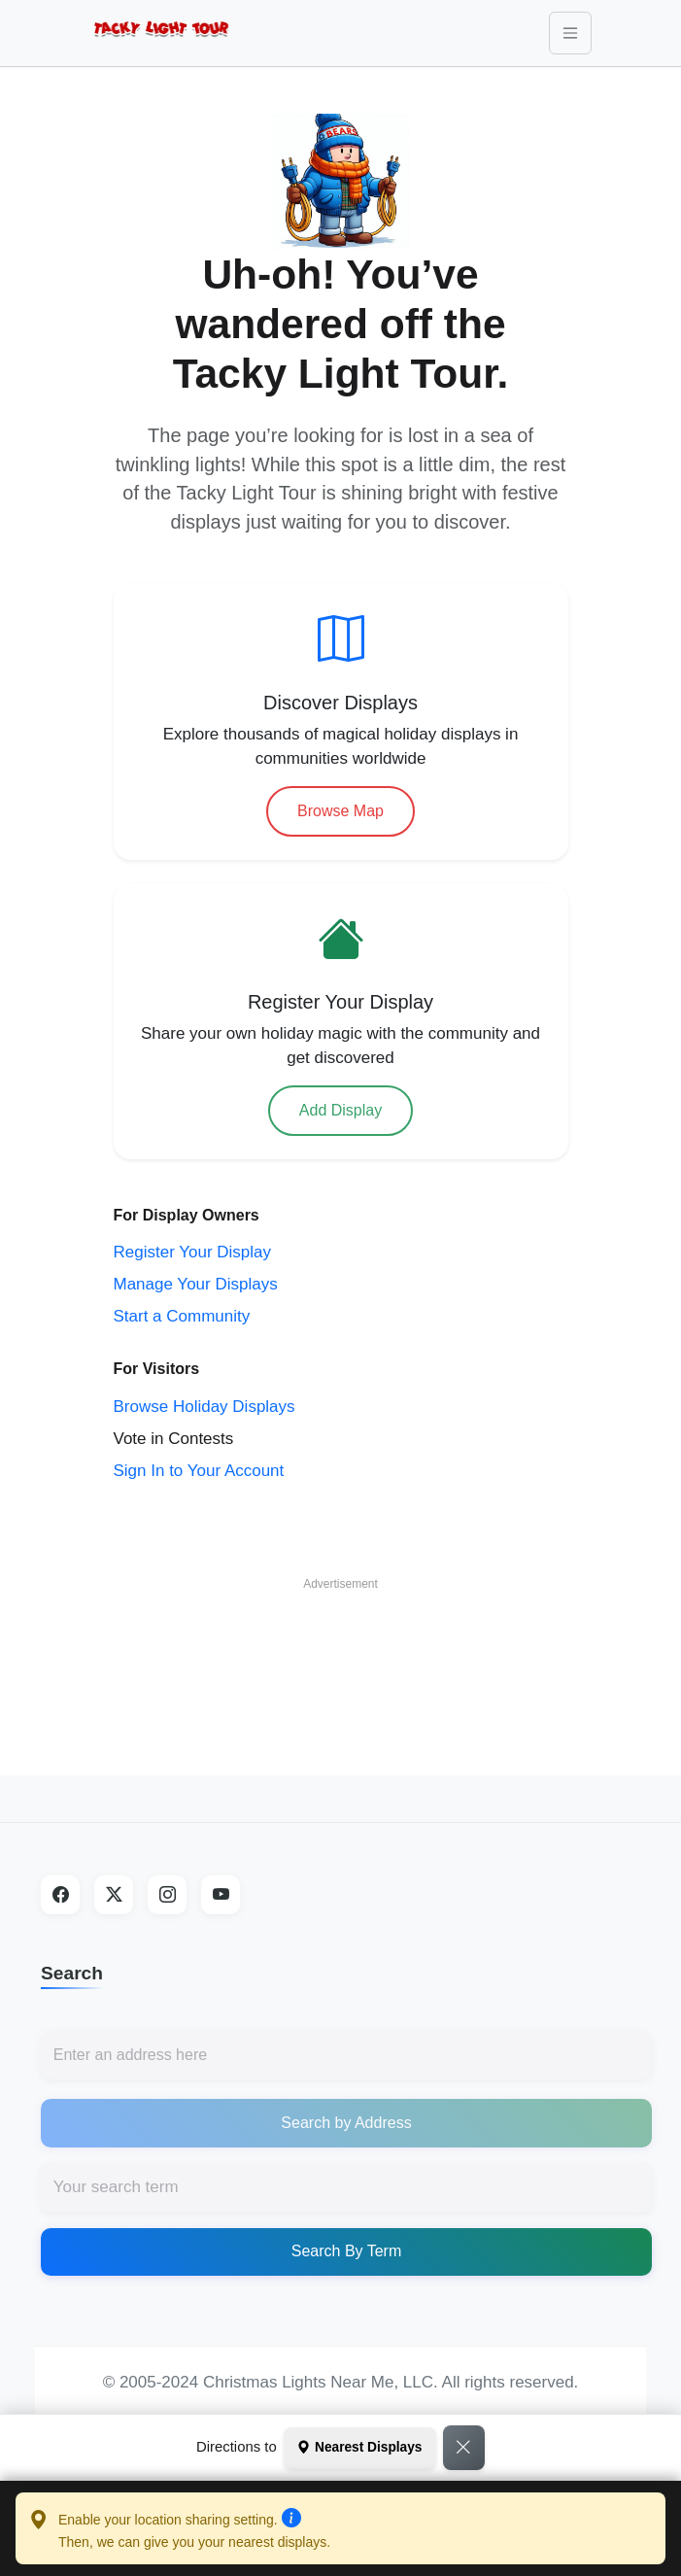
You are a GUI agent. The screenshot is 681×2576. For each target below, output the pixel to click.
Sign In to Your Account (199, 1470)
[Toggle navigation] (570, 33)
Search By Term (346, 2251)
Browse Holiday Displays (204, 1406)
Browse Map (340, 811)
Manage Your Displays (196, 1284)
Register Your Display (193, 1252)
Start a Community (182, 1316)
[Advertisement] (341, 1649)
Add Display (340, 1110)
